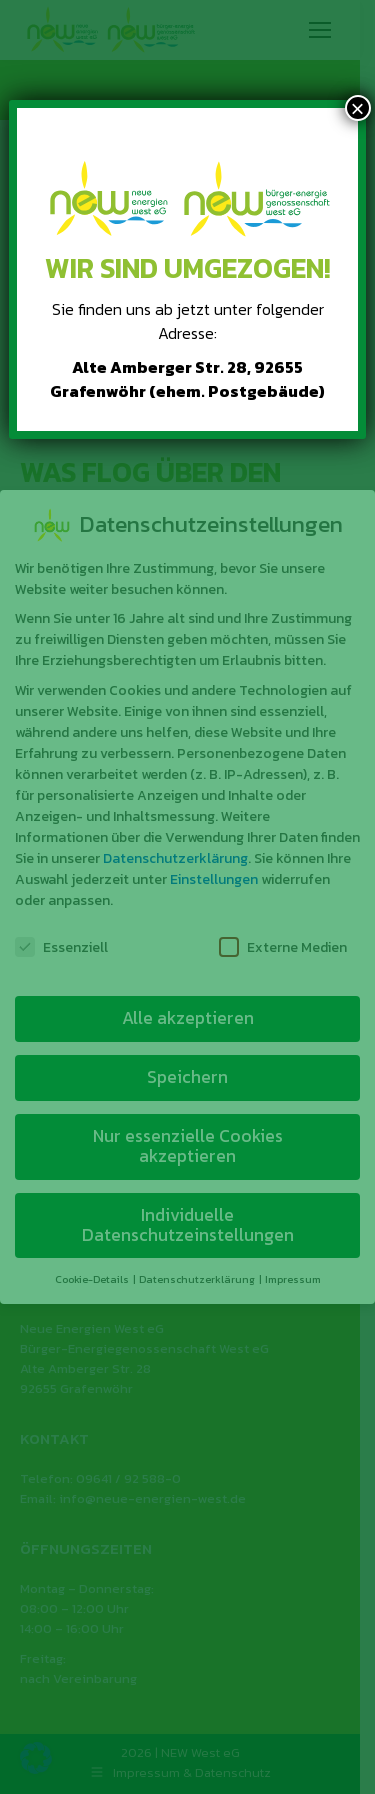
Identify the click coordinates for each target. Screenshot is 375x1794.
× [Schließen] (358, 108)
